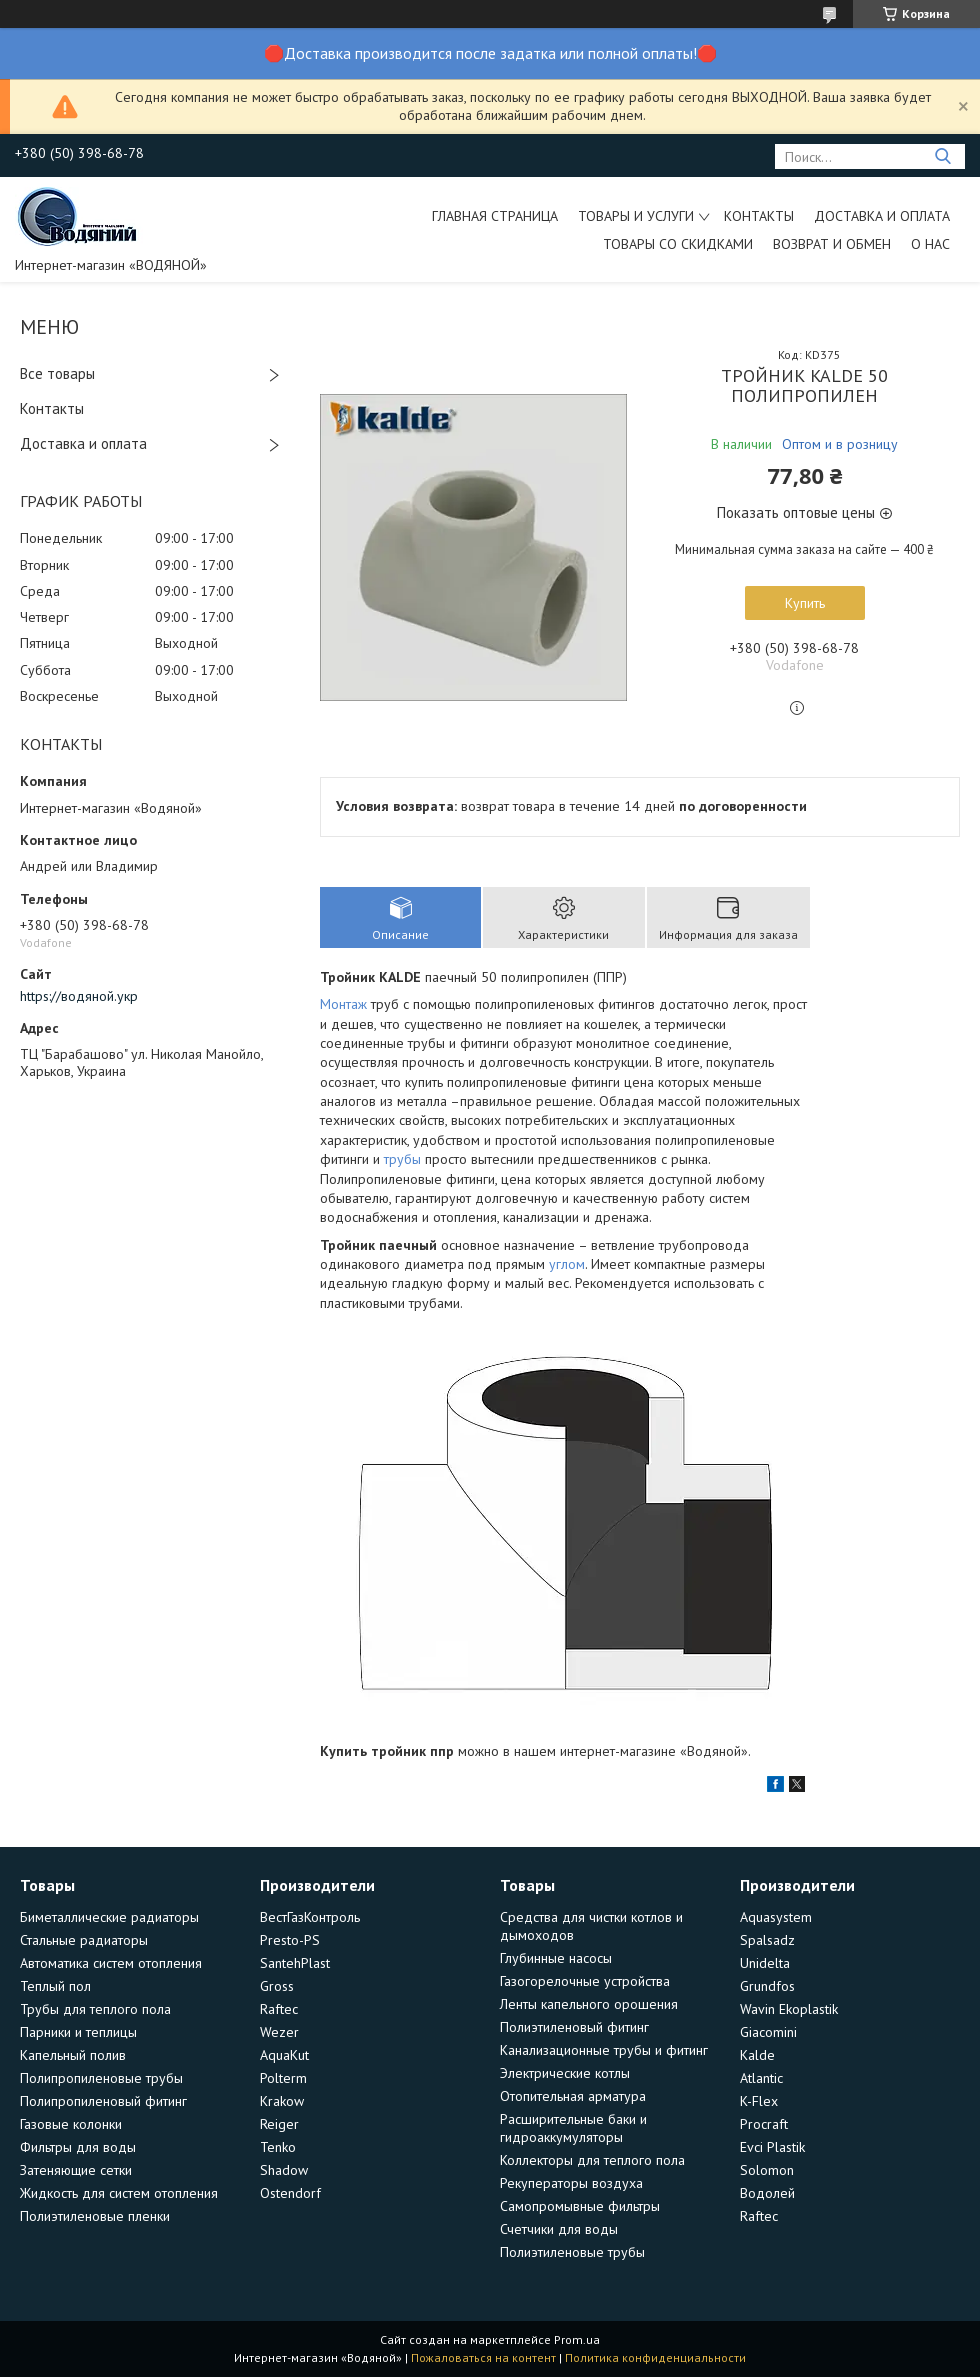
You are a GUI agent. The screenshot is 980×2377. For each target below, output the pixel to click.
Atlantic (761, 2078)
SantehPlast (295, 1963)
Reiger (279, 2124)
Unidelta (765, 1963)
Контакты (759, 216)
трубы (402, 1159)
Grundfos (767, 1986)
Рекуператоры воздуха (571, 2183)
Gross (277, 1986)
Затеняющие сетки (76, 2170)
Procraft (764, 2124)
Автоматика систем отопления (111, 1963)
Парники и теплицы (78, 2032)
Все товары (57, 373)
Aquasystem (776, 1917)
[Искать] (942, 156)
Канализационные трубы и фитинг (604, 2050)
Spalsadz (767, 1940)
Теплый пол (55, 1986)
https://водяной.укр (79, 996)
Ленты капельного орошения (589, 2004)
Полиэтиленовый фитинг (574, 2027)
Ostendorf (290, 2193)
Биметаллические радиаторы (109, 1917)
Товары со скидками (678, 244)
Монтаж (343, 1004)
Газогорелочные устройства (585, 1981)
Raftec (279, 2009)
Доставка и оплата (882, 216)
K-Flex (759, 2101)
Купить (805, 603)
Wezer (279, 2032)
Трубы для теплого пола (95, 2009)
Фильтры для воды (78, 2147)
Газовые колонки (71, 2124)
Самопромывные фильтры (580, 2206)
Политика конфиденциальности (655, 2357)
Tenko (278, 2147)
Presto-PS (290, 1940)
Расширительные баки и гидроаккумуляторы (573, 2128)
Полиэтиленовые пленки (95, 2216)
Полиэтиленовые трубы (572, 2252)
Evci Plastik (772, 2147)
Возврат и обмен (832, 244)
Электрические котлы (565, 2073)
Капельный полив (73, 2055)
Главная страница (495, 216)
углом (567, 1264)
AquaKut (284, 2055)
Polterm (283, 2078)
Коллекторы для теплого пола (592, 2160)
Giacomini (768, 2032)
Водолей (767, 2193)
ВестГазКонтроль (310, 1917)
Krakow (282, 2101)
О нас (930, 244)
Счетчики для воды (559, 2229)
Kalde (757, 2055)
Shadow (284, 2170)
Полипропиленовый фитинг (103, 2101)
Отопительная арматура (573, 2096)
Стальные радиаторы (84, 1940)
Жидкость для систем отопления (119, 2193)
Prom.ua (577, 2339)
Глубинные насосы (556, 1958)
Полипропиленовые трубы (101, 2078)
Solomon (767, 2170)
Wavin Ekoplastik (789, 2009)
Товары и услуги (636, 216)
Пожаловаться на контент (483, 2357)
